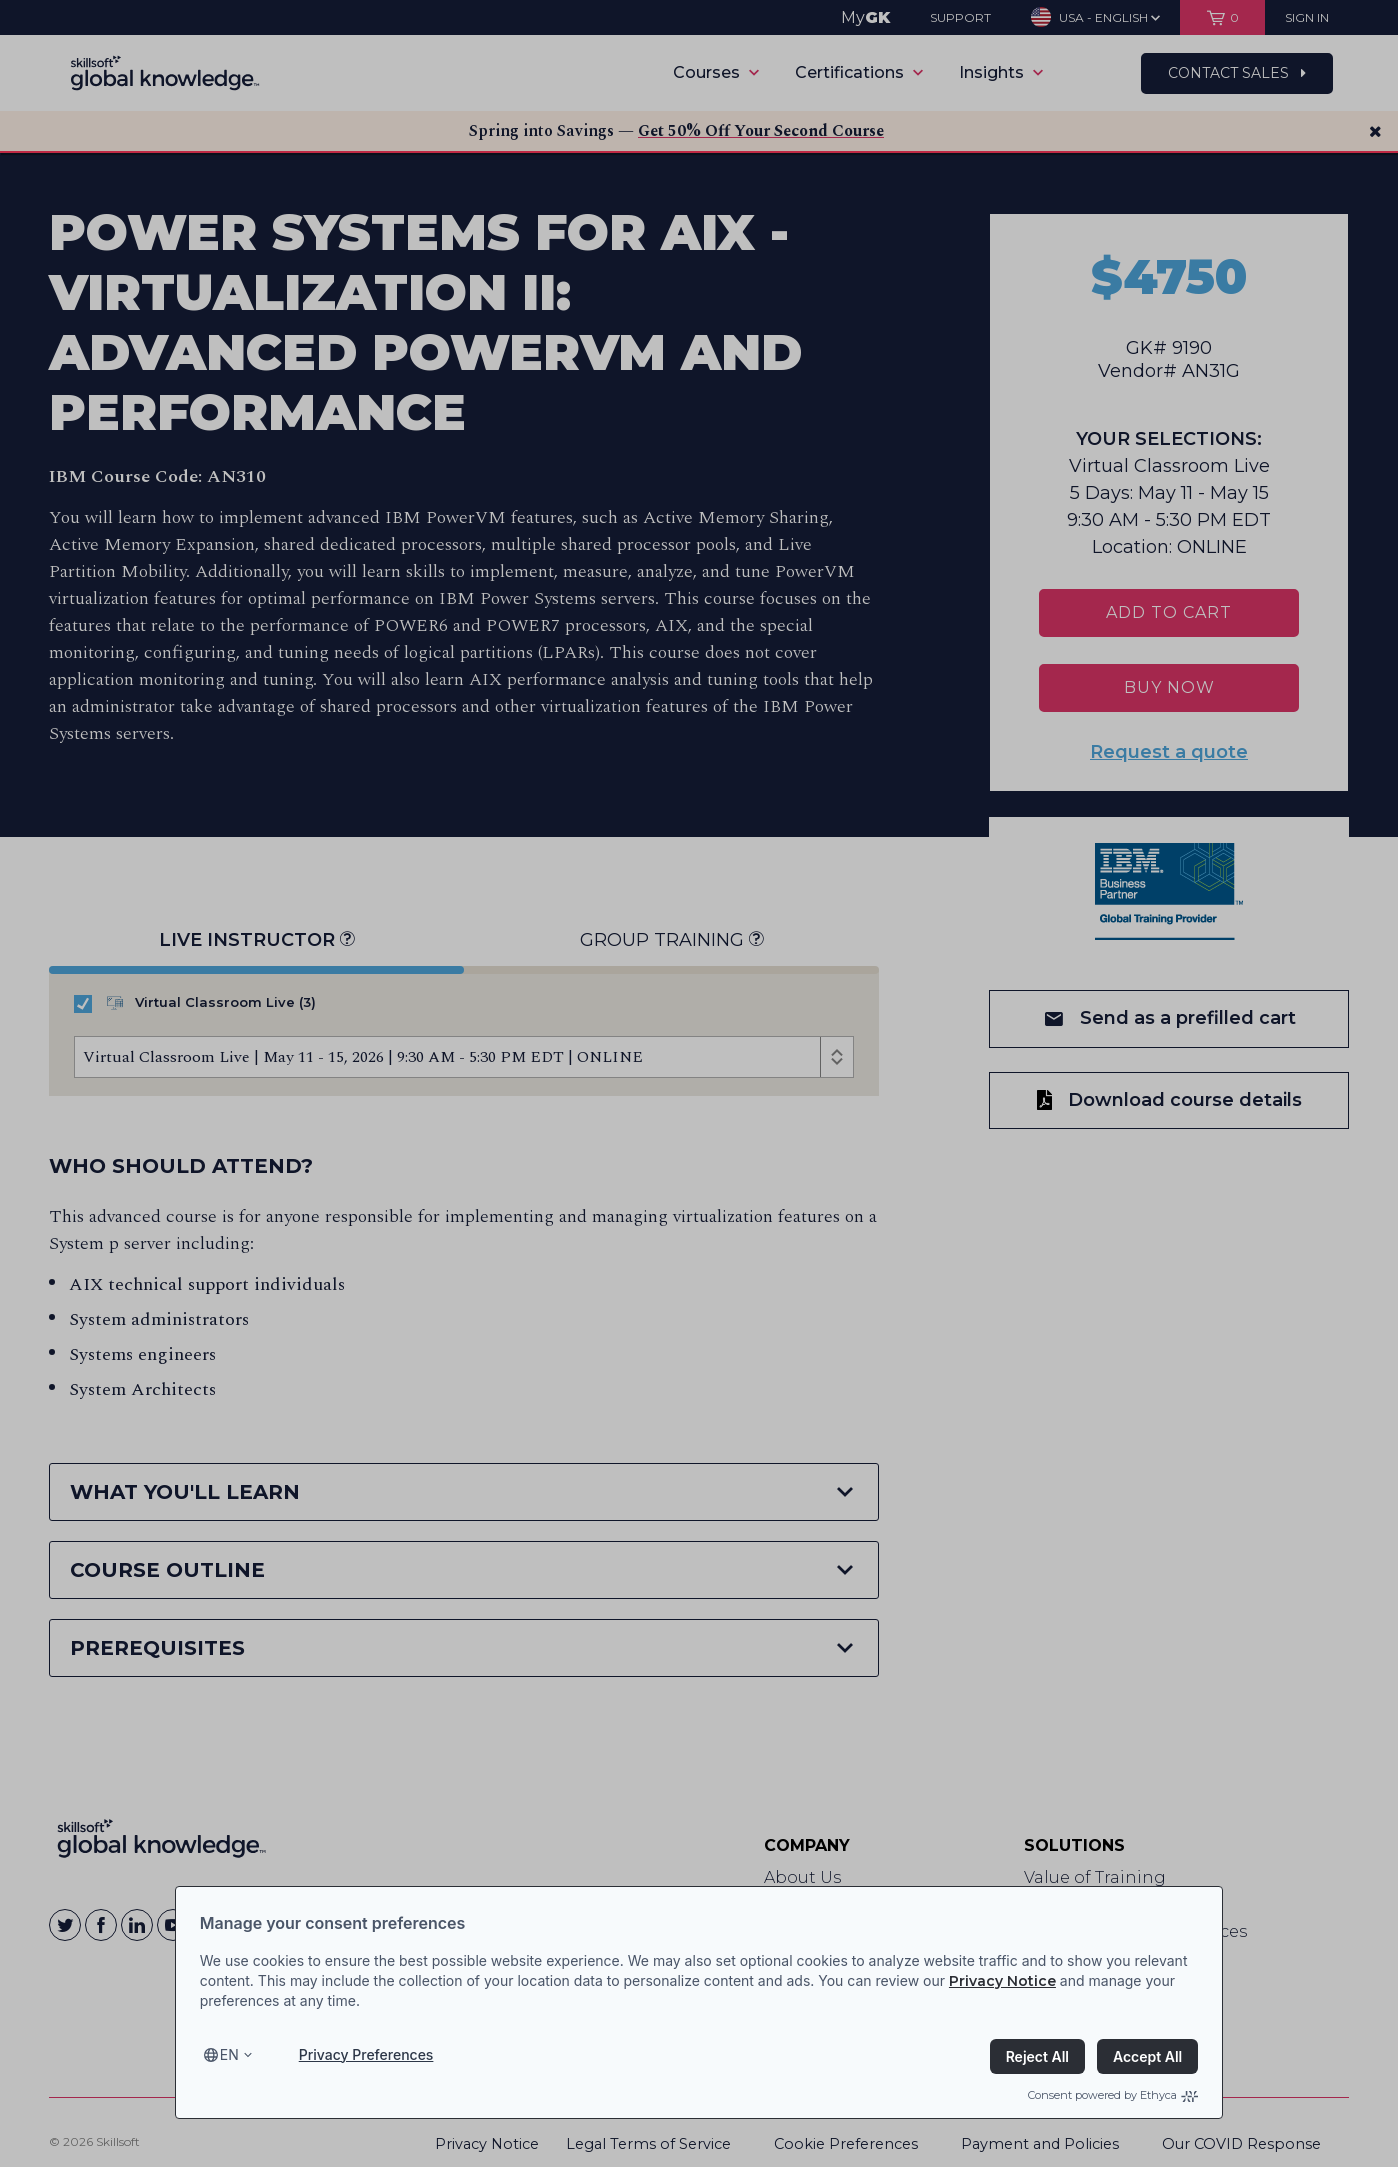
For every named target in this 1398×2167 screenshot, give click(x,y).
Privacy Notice (1002, 1981)
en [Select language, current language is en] (229, 2054)
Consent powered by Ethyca (1113, 2095)
